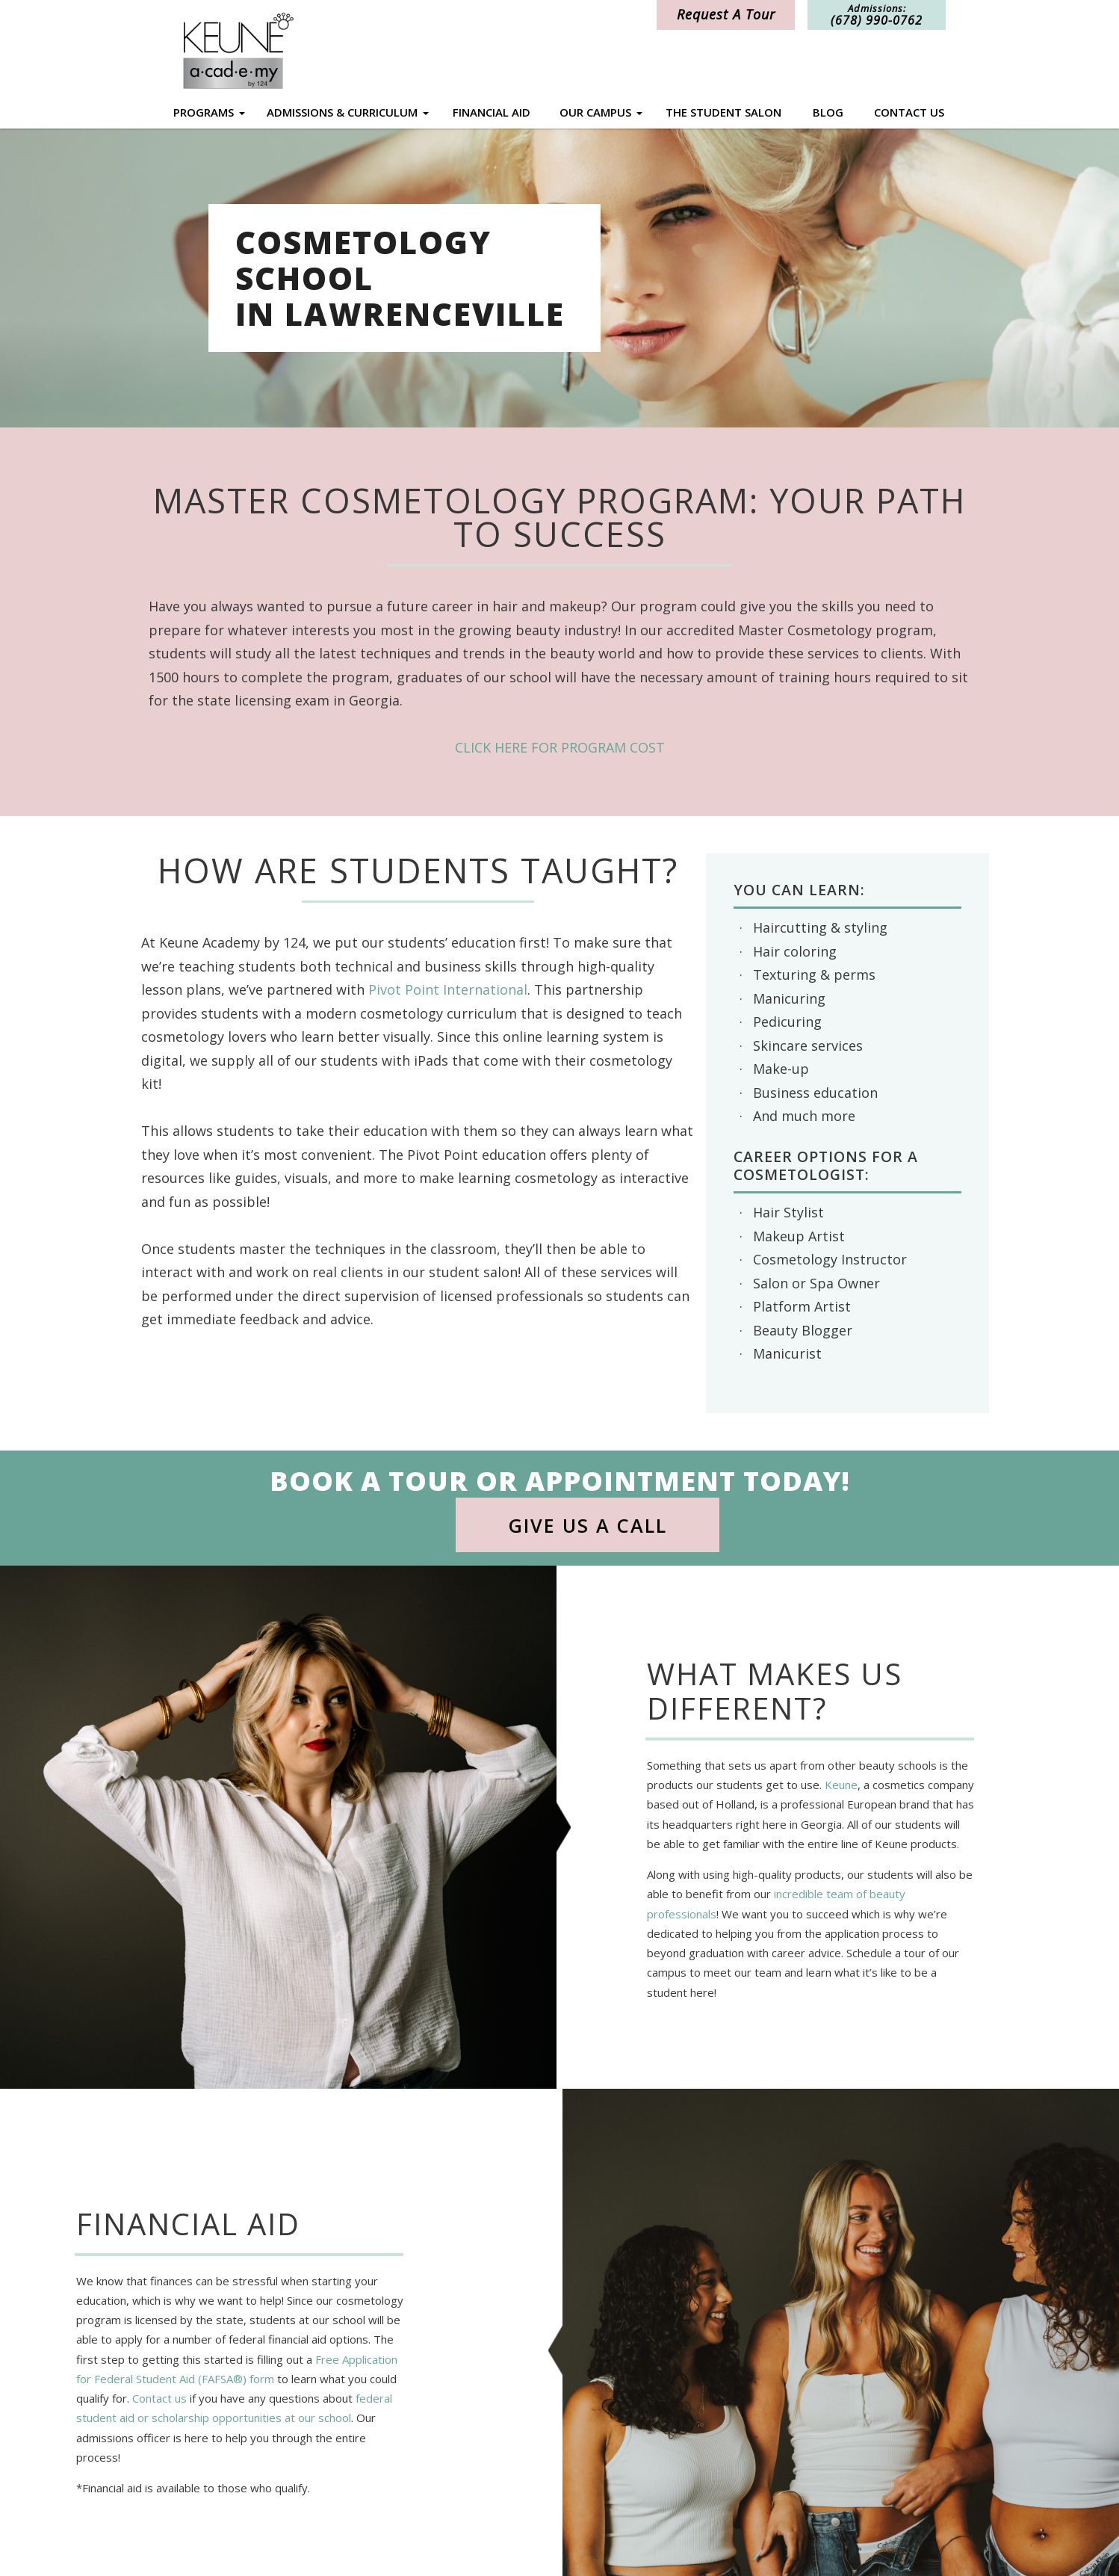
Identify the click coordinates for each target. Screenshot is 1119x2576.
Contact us (159, 2398)
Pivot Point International (447, 989)
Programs (203, 112)
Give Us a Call (588, 1525)
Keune (841, 1784)
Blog (828, 112)
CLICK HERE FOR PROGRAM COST (560, 747)
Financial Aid (491, 112)
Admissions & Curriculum (342, 112)
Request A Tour (726, 14)
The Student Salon (723, 112)
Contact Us (909, 112)
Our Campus (595, 112)
